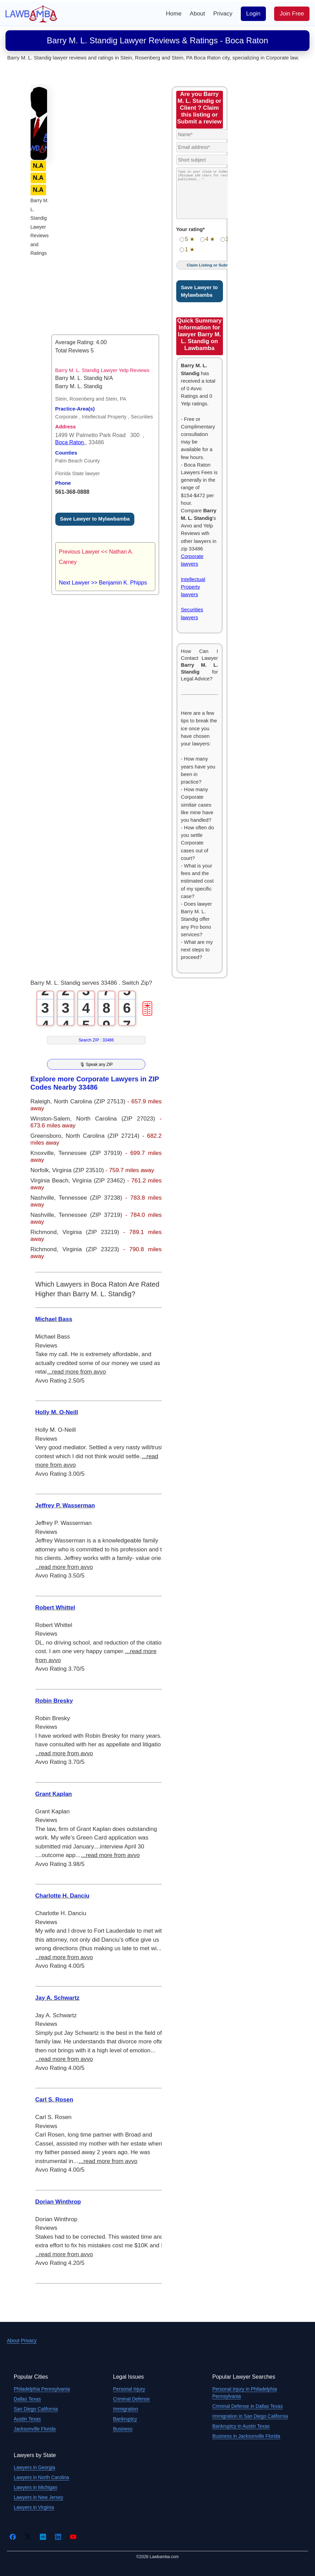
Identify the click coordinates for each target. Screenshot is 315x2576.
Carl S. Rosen (54, 2099)
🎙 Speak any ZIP (96, 1064)
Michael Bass (53, 1319)
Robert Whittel (55, 1607)
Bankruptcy (125, 2419)
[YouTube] (73, 2537)
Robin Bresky (54, 1701)
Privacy (223, 13)
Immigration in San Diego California (250, 2416)
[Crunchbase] (43, 2537)
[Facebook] (13, 2537)
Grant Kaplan (53, 1794)
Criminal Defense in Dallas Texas (247, 2406)
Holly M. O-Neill (56, 1412)
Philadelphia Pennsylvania (42, 2389)
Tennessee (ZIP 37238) (92, 1197)
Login (253, 13)
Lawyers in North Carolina (41, 2477)
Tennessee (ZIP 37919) (91, 1153)
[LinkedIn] (58, 2537)
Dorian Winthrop (58, 2201)
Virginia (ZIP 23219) (93, 1232)
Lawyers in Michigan (35, 2487)
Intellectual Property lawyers (193, 587)
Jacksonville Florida (35, 2429)
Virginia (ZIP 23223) (93, 1249)
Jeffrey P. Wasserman (65, 1505)
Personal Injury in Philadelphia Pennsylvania (244, 2392)
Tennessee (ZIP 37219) (92, 1215)
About (197, 13)
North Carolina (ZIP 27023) (118, 1118)
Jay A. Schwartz (57, 1998)
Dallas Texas (27, 2399)
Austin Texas (27, 2419)
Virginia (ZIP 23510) (78, 1170)
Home (173, 13)
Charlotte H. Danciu (62, 1895)
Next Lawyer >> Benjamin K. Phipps (103, 583)
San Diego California (36, 2409)
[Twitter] (28, 2537)
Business (123, 2429)
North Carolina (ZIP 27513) (90, 1101)
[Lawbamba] (31, 13)
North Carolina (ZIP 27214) (104, 1136)
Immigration (125, 2409)
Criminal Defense (131, 2399)
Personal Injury (129, 2389)
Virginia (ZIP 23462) (99, 1180)
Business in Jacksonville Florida (246, 2436)
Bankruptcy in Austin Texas (241, 2426)
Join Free (292, 13)
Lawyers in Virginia (34, 2507)
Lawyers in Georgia (34, 2467)
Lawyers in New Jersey (38, 2497)
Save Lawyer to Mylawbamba (95, 519)
